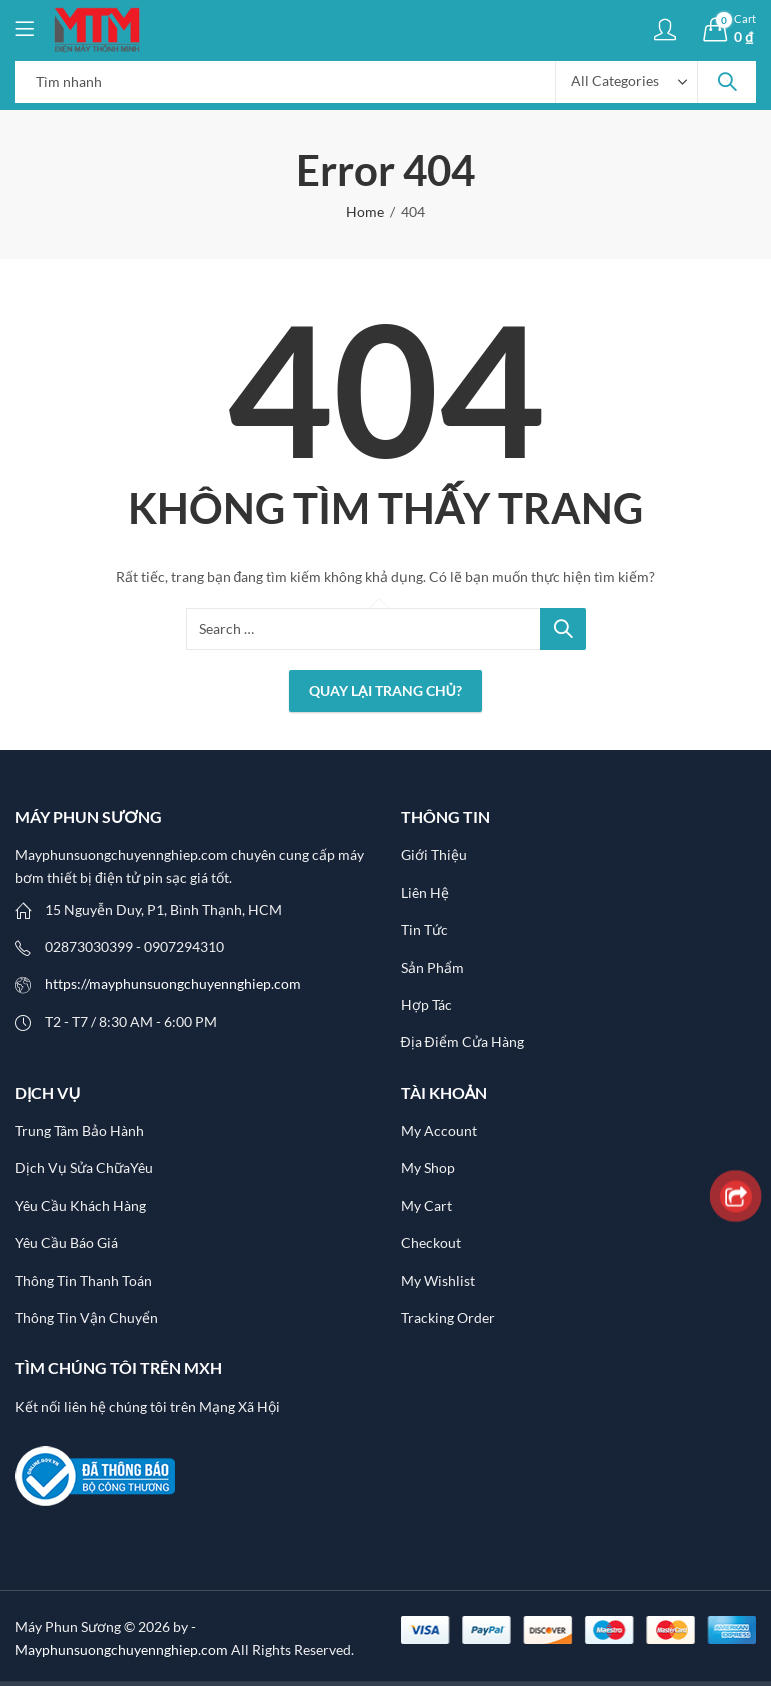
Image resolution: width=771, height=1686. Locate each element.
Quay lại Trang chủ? (385, 690)
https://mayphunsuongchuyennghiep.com (173, 983)
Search (727, 82)
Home (365, 211)
